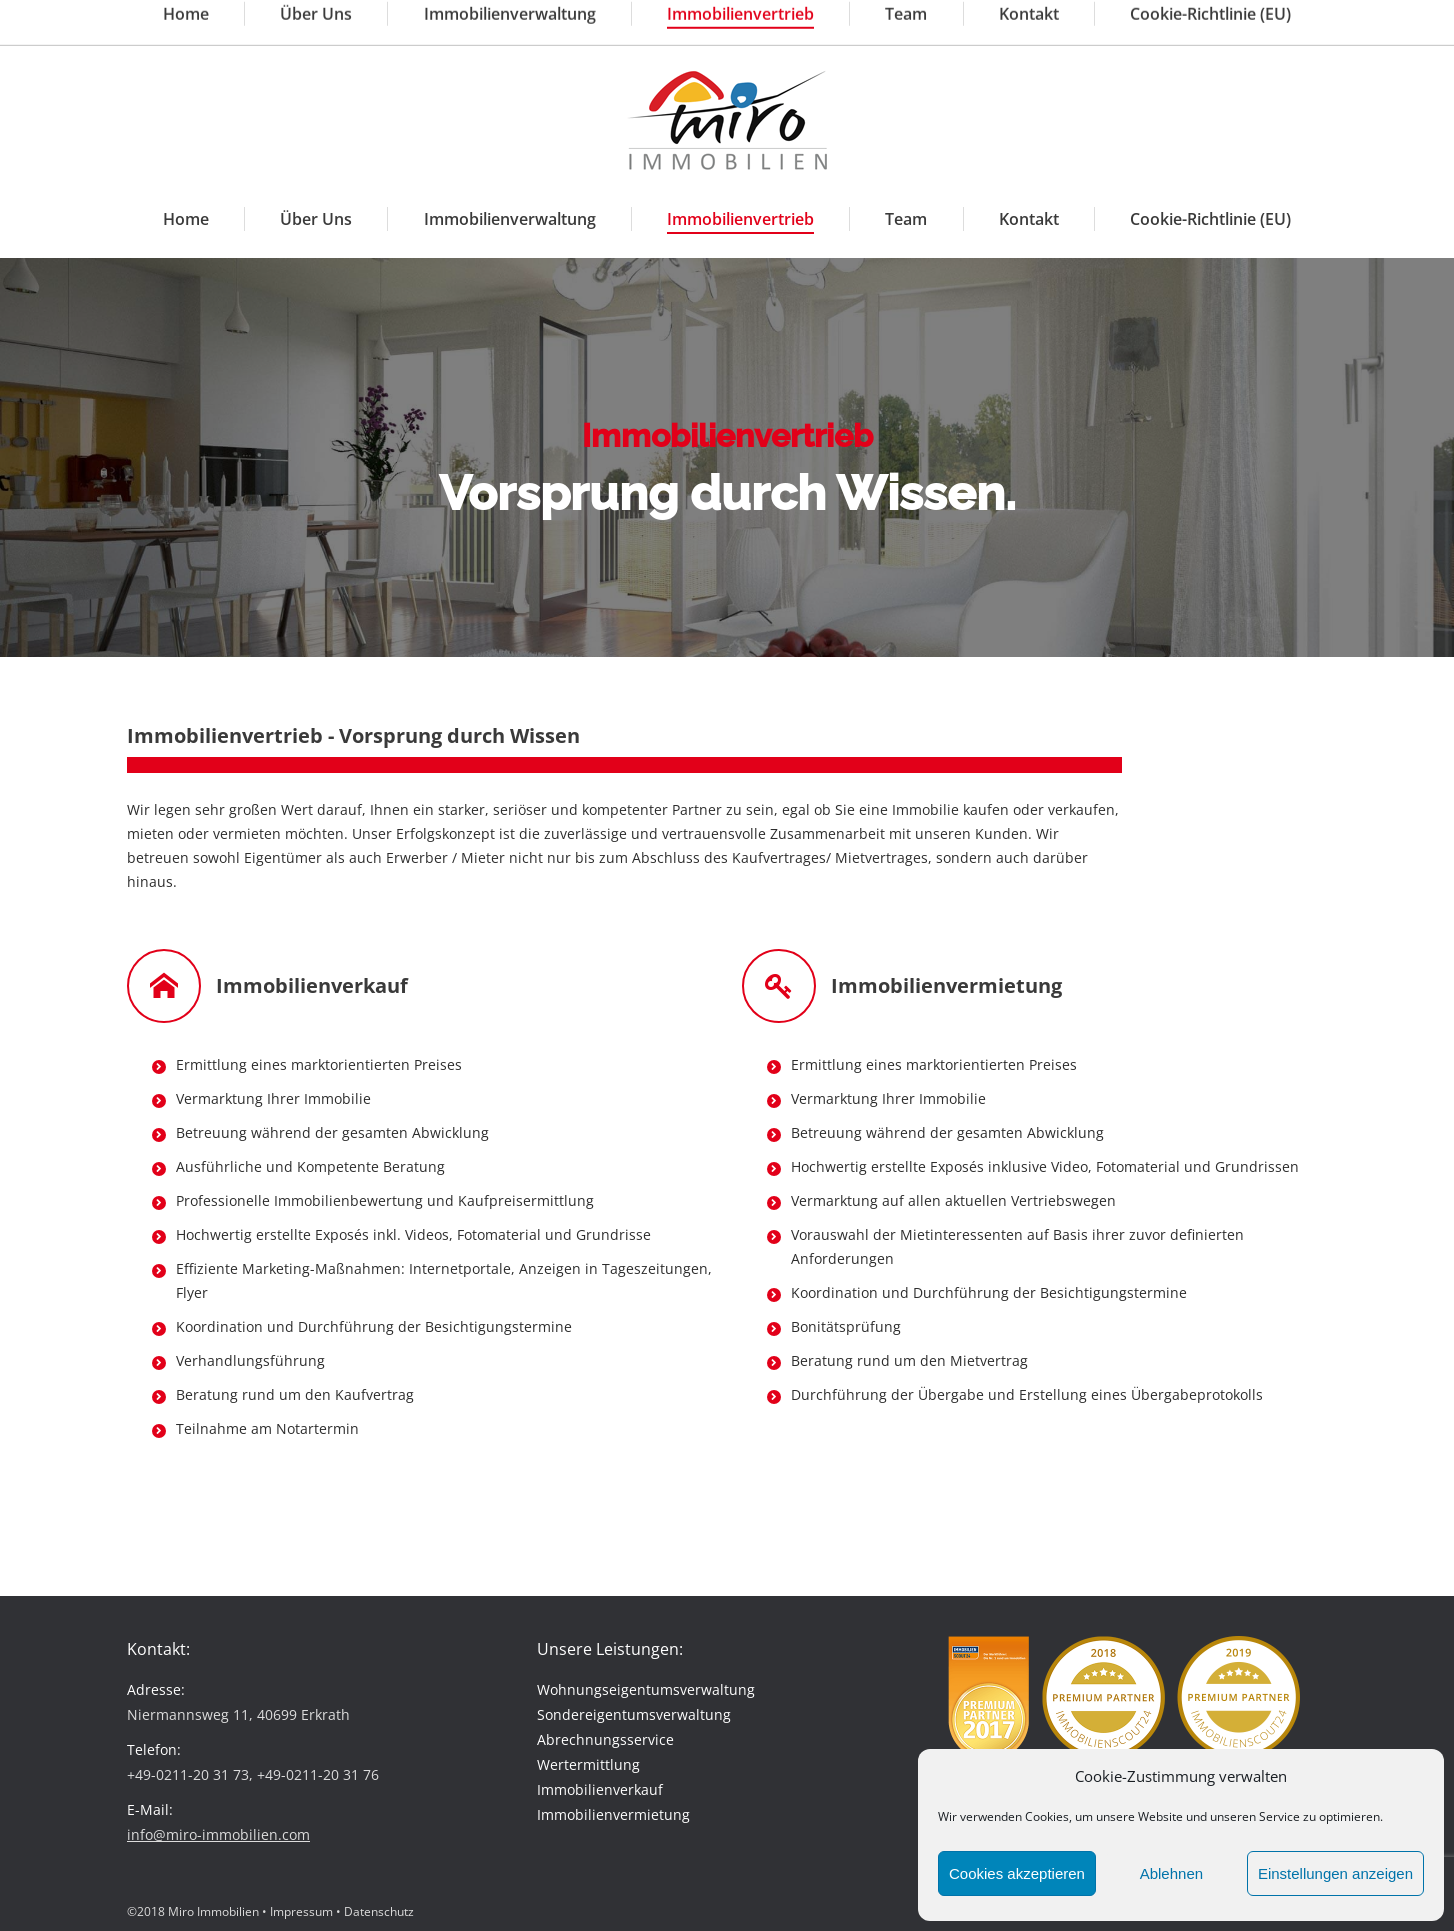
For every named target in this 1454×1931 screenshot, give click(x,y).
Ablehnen (1171, 1873)
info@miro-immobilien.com (567, 18)
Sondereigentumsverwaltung (634, 1714)
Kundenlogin (1278, 17)
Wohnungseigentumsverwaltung (646, 1689)
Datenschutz (379, 1911)
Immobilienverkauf (600, 1789)
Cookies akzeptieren (1017, 1873)
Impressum (301, 1911)
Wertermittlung (588, 1764)
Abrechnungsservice (605, 1739)
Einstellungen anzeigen (1335, 1873)
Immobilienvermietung (613, 1814)
